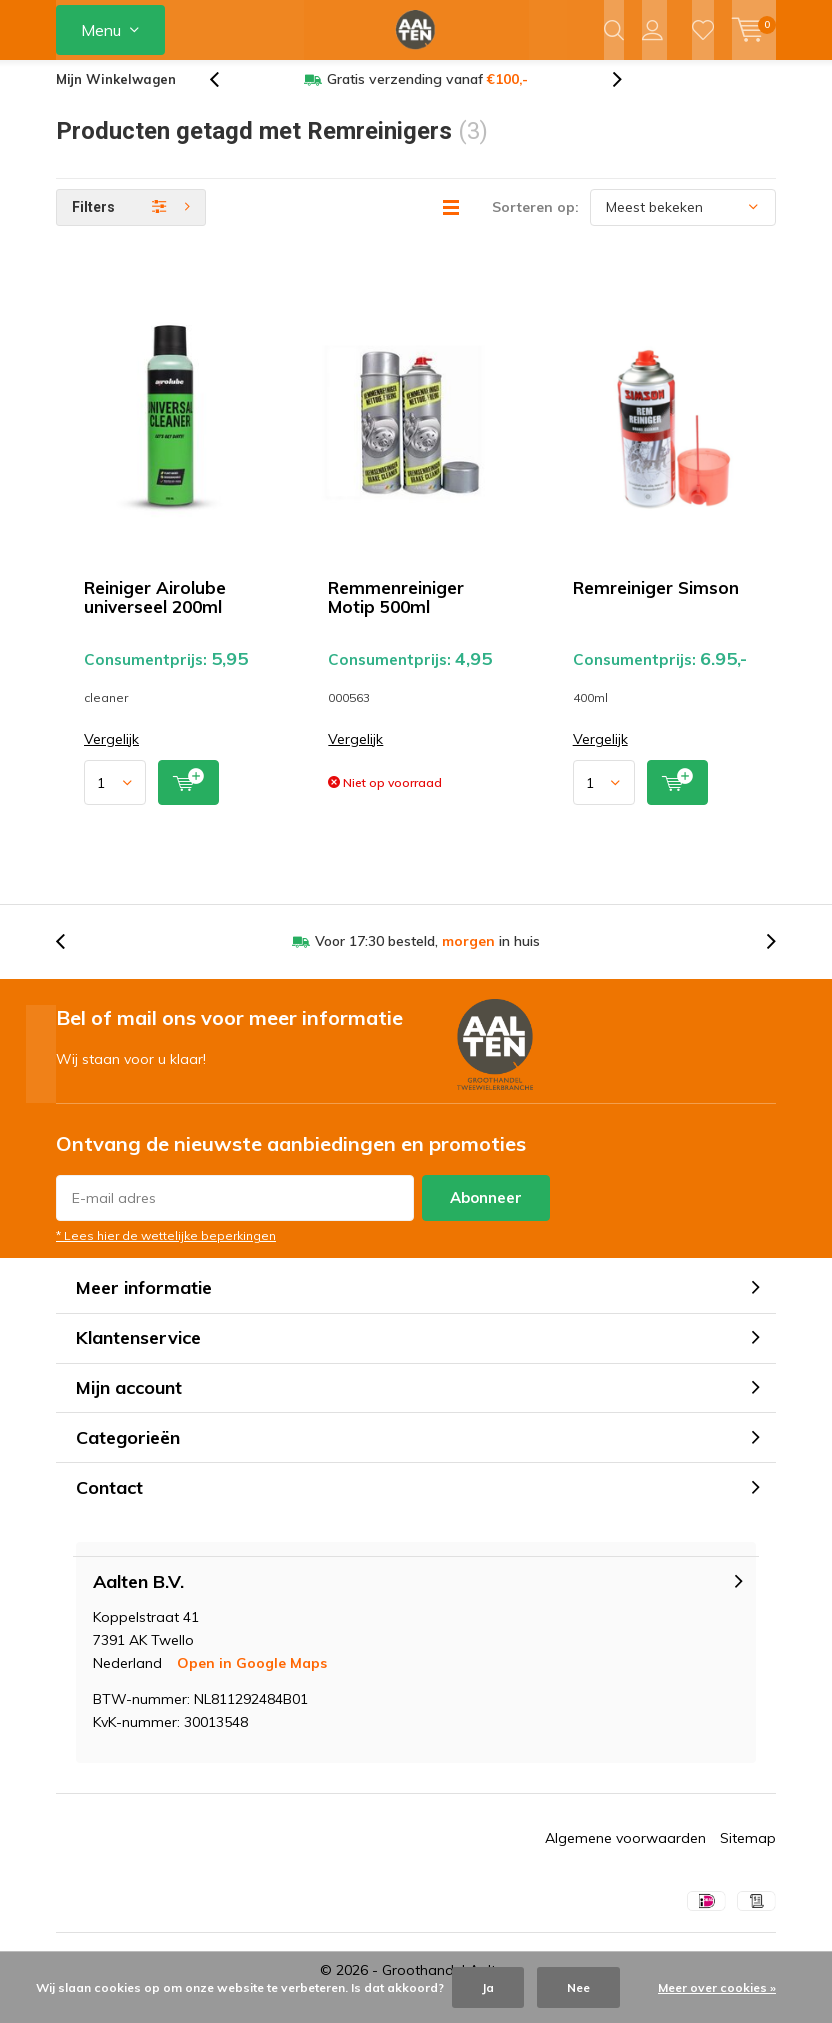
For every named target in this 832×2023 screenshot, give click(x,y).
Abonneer (486, 1212)
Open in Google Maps (252, 1678)
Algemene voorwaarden (625, 1853)
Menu (101, 30)
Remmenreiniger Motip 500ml (396, 612)
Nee (578, 1987)
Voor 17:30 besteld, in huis (427, 956)
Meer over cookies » (717, 1987)
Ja (488, 1987)
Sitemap (748, 1853)
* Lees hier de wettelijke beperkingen (166, 1250)
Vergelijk (111, 754)
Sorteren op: (535, 222)
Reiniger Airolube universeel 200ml (155, 612)
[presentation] (225, 94)
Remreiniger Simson (656, 602)
